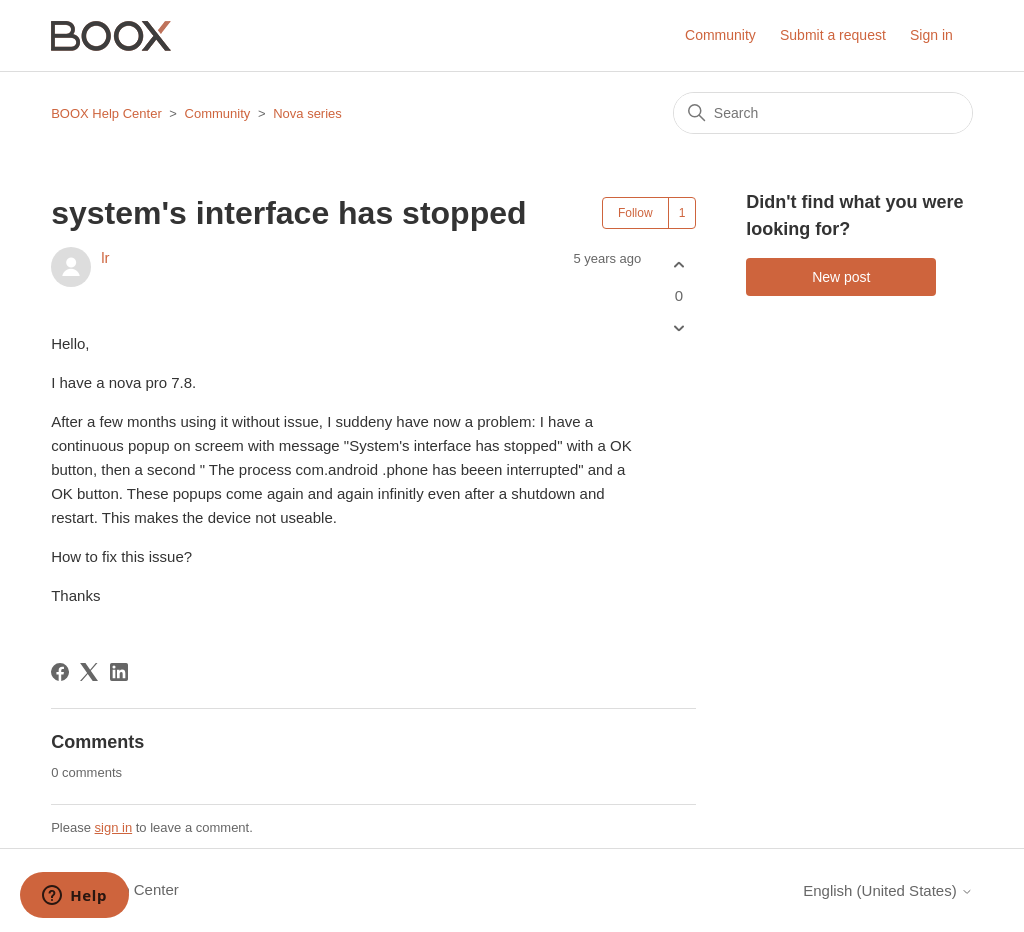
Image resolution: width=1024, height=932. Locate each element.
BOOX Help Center (106, 113)
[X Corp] (89, 672)
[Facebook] (60, 672)
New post (841, 277)
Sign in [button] (931, 35)
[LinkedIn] (119, 672)
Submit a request (833, 35)
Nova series (307, 113)
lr (105, 257)
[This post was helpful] (678, 264)
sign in (114, 827)
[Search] (823, 113)
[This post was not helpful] (678, 328)
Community (720, 35)
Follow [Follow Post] (635, 213)
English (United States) (888, 890)
